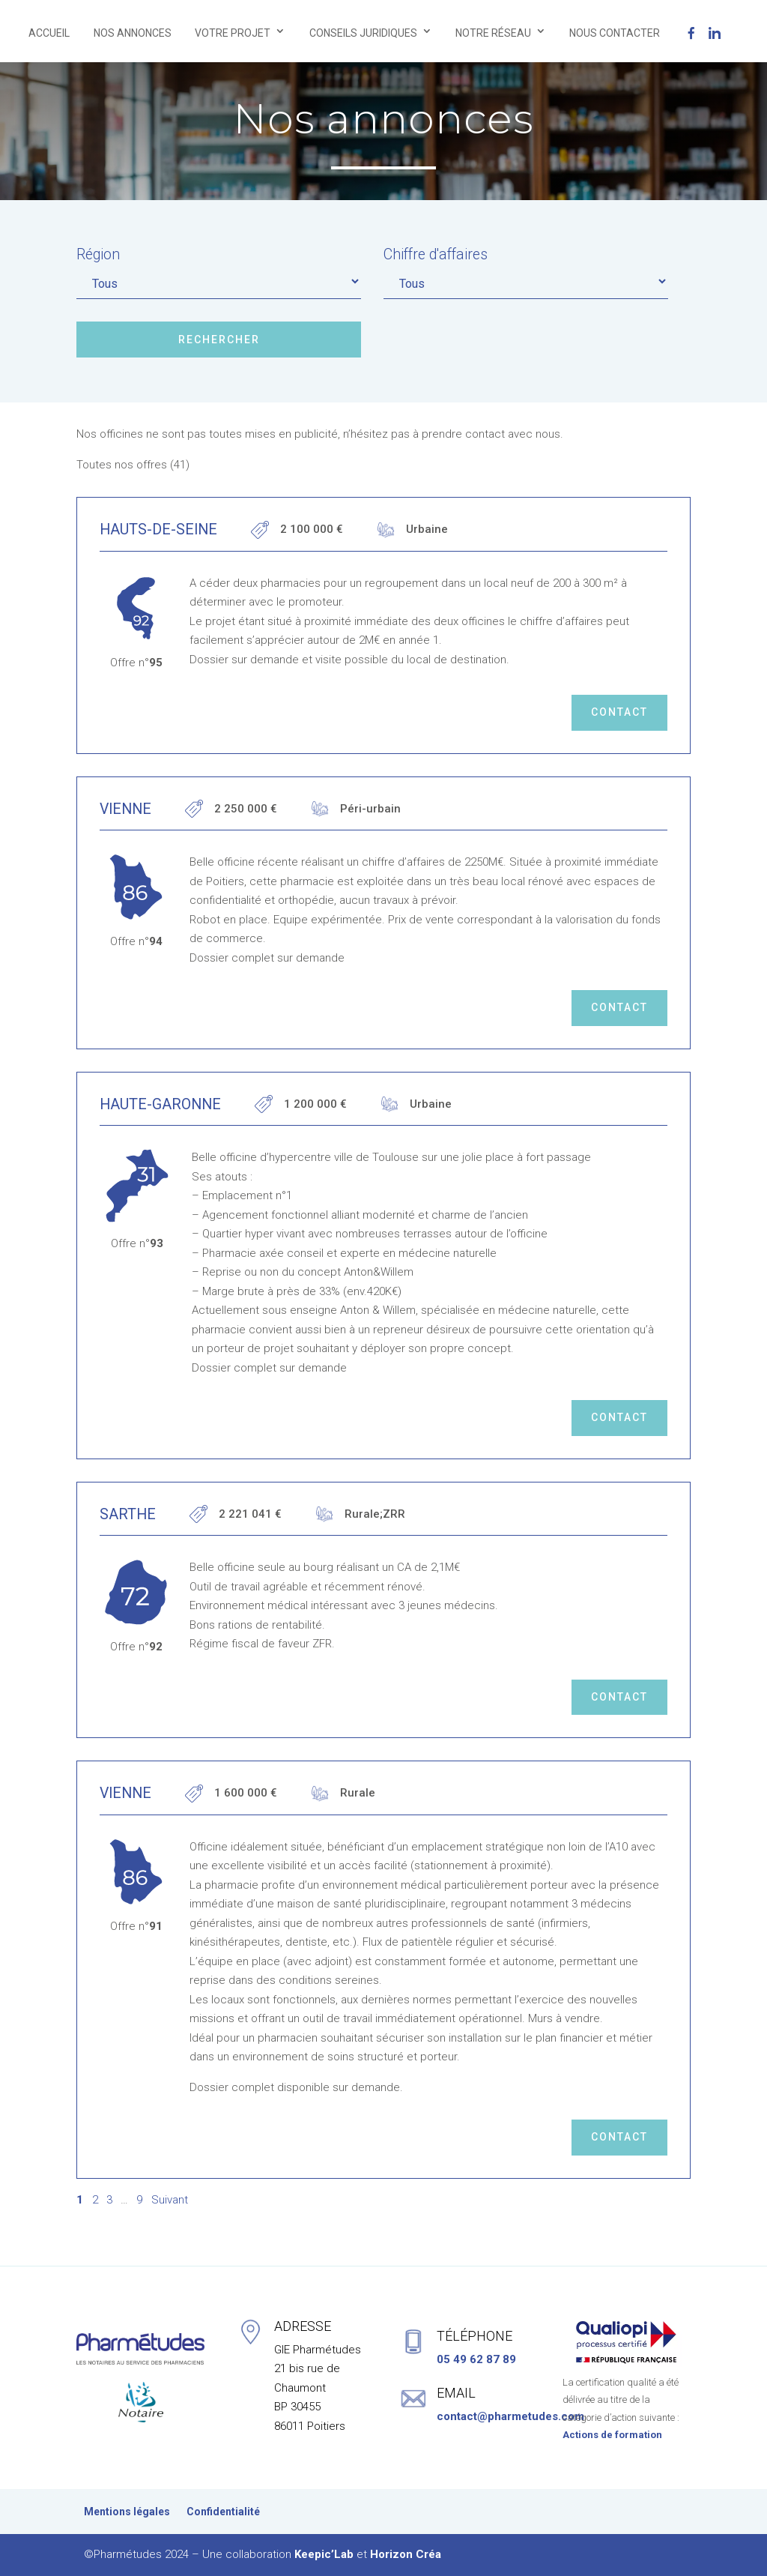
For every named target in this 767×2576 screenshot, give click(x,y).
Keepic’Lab (324, 2554)
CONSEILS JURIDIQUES (363, 33)
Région (98, 254)
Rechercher (219, 340)
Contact (619, 712)
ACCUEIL (49, 33)
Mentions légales (127, 2512)
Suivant (169, 2200)
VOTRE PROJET (232, 33)
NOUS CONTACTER (614, 33)
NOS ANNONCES (133, 33)
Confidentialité (223, 2512)
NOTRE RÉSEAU (493, 33)
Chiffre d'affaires (436, 254)
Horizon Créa (405, 2554)
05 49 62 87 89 (476, 2359)
